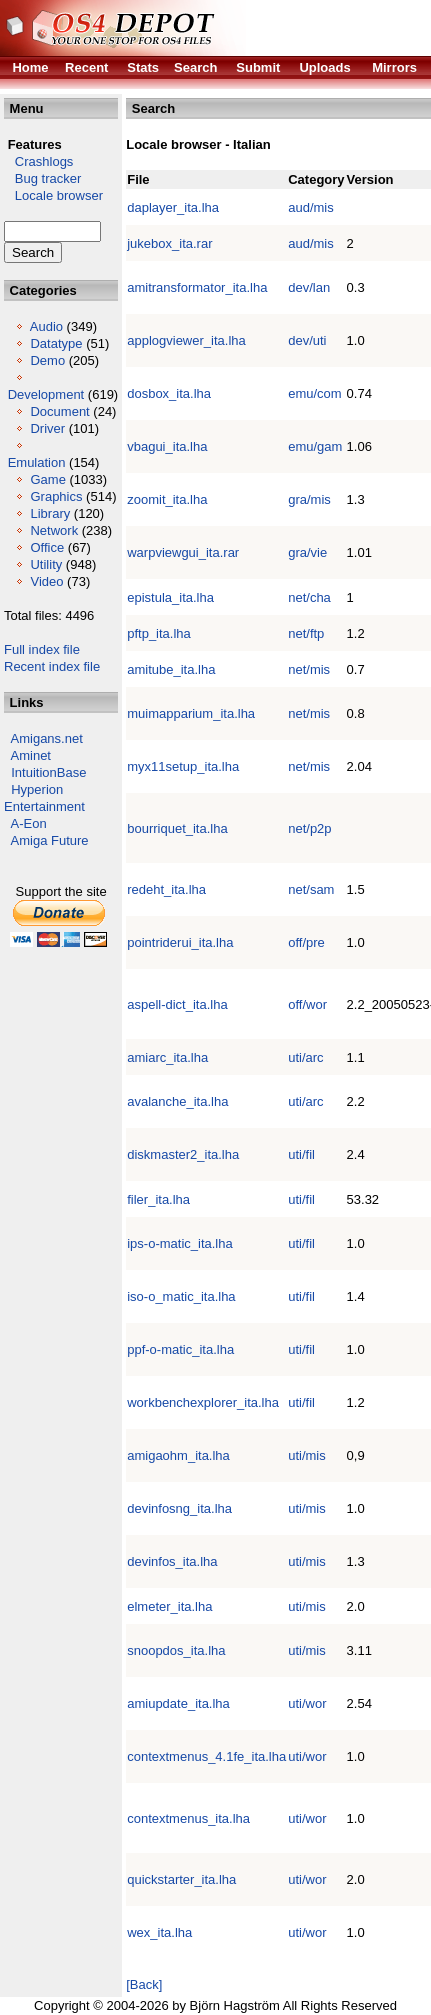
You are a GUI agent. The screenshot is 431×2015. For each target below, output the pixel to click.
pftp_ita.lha (159, 633)
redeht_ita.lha (166, 889)
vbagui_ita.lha (167, 446)
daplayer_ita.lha (173, 207)
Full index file (42, 649)
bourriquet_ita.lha (177, 828)
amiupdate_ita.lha (178, 1703)
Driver (47, 428)
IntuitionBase (48, 772)
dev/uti (307, 340)
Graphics (56, 496)
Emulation (37, 462)
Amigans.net (47, 738)
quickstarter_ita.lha (181, 1879)
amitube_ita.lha (171, 669)
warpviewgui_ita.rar (183, 552)
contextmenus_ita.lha (188, 1818)
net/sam (311, 889)
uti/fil (301, 1154)
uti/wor (307, 1703)
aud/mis (311, 207)
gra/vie (307, 552)
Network (54, 530)
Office (47, 547)
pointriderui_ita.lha (180, 942)
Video (46, 581)
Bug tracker (42, 178)
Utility (46, 564)
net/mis (309, 669)
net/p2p (309, 828)
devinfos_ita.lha (172, 1561)
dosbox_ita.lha (169, 393)
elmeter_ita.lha (169, 1606)
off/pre (306, 942)
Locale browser (53, 195)
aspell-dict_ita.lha (177, 1004)
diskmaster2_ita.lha (183, 1154)
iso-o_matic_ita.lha (181, 1296)
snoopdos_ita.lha (176, 1650)
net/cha (309, 597)
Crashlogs (38, 161)
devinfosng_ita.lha (179, 1508)
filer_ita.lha (158, 1199)
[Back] (144, 1984)
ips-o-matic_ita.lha (180, 1243)
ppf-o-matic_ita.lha (180, 1349)
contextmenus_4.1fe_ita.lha (206, 1756)
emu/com (314, 393)
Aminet (31, 755)
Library (50, 513)
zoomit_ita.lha (167, 499)
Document (59, 411)
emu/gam (315, 446)
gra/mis (309, 499)
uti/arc (305, 1057)
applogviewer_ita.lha (186, 340)
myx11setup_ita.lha (183, 766)
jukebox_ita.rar (169, 243)
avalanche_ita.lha (177, 1101)
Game (47, 479)
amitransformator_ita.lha (197, 287)
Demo (47, 360)
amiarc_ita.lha (167, 1057)
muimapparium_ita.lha (191, 713)
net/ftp (306, 633)
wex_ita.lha (159, 1932)
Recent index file (52, 666)
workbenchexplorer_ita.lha (203, 1402)
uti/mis (307, 1455)
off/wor (307, 1004)
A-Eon (29, 823)
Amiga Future (50, 840)
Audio (46, 326)
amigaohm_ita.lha (178, 1455)
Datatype (56, 343)
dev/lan (309, 287)
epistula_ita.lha (170, 597)
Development (46, 394)
